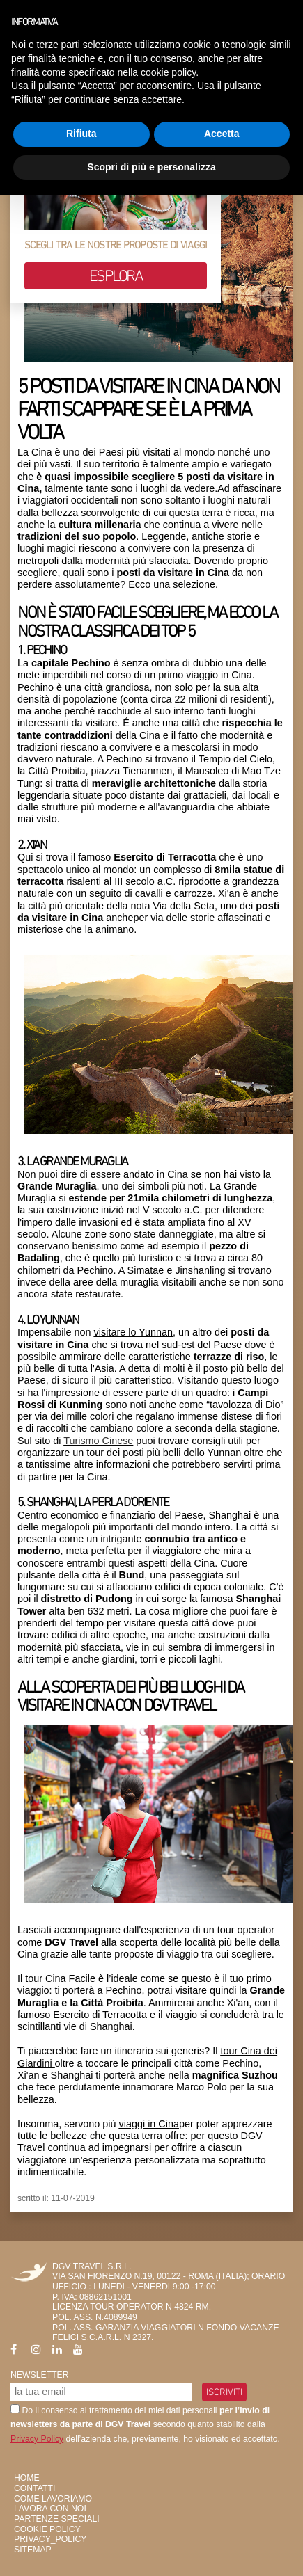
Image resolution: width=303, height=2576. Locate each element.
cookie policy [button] (168, 72)
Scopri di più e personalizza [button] (151, 167)
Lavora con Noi (50, 2508)
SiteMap (33, 2549)
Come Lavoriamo (53, 2499)
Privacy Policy (36, 2439)
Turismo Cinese (98, 1440)
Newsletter (39, 2375)
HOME (27, 2478)
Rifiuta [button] (81, 133)
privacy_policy (50, 2539)
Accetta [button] (222, 133)
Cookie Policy (47, 2529)
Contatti (34, 2488)
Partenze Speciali (57, 2519)
